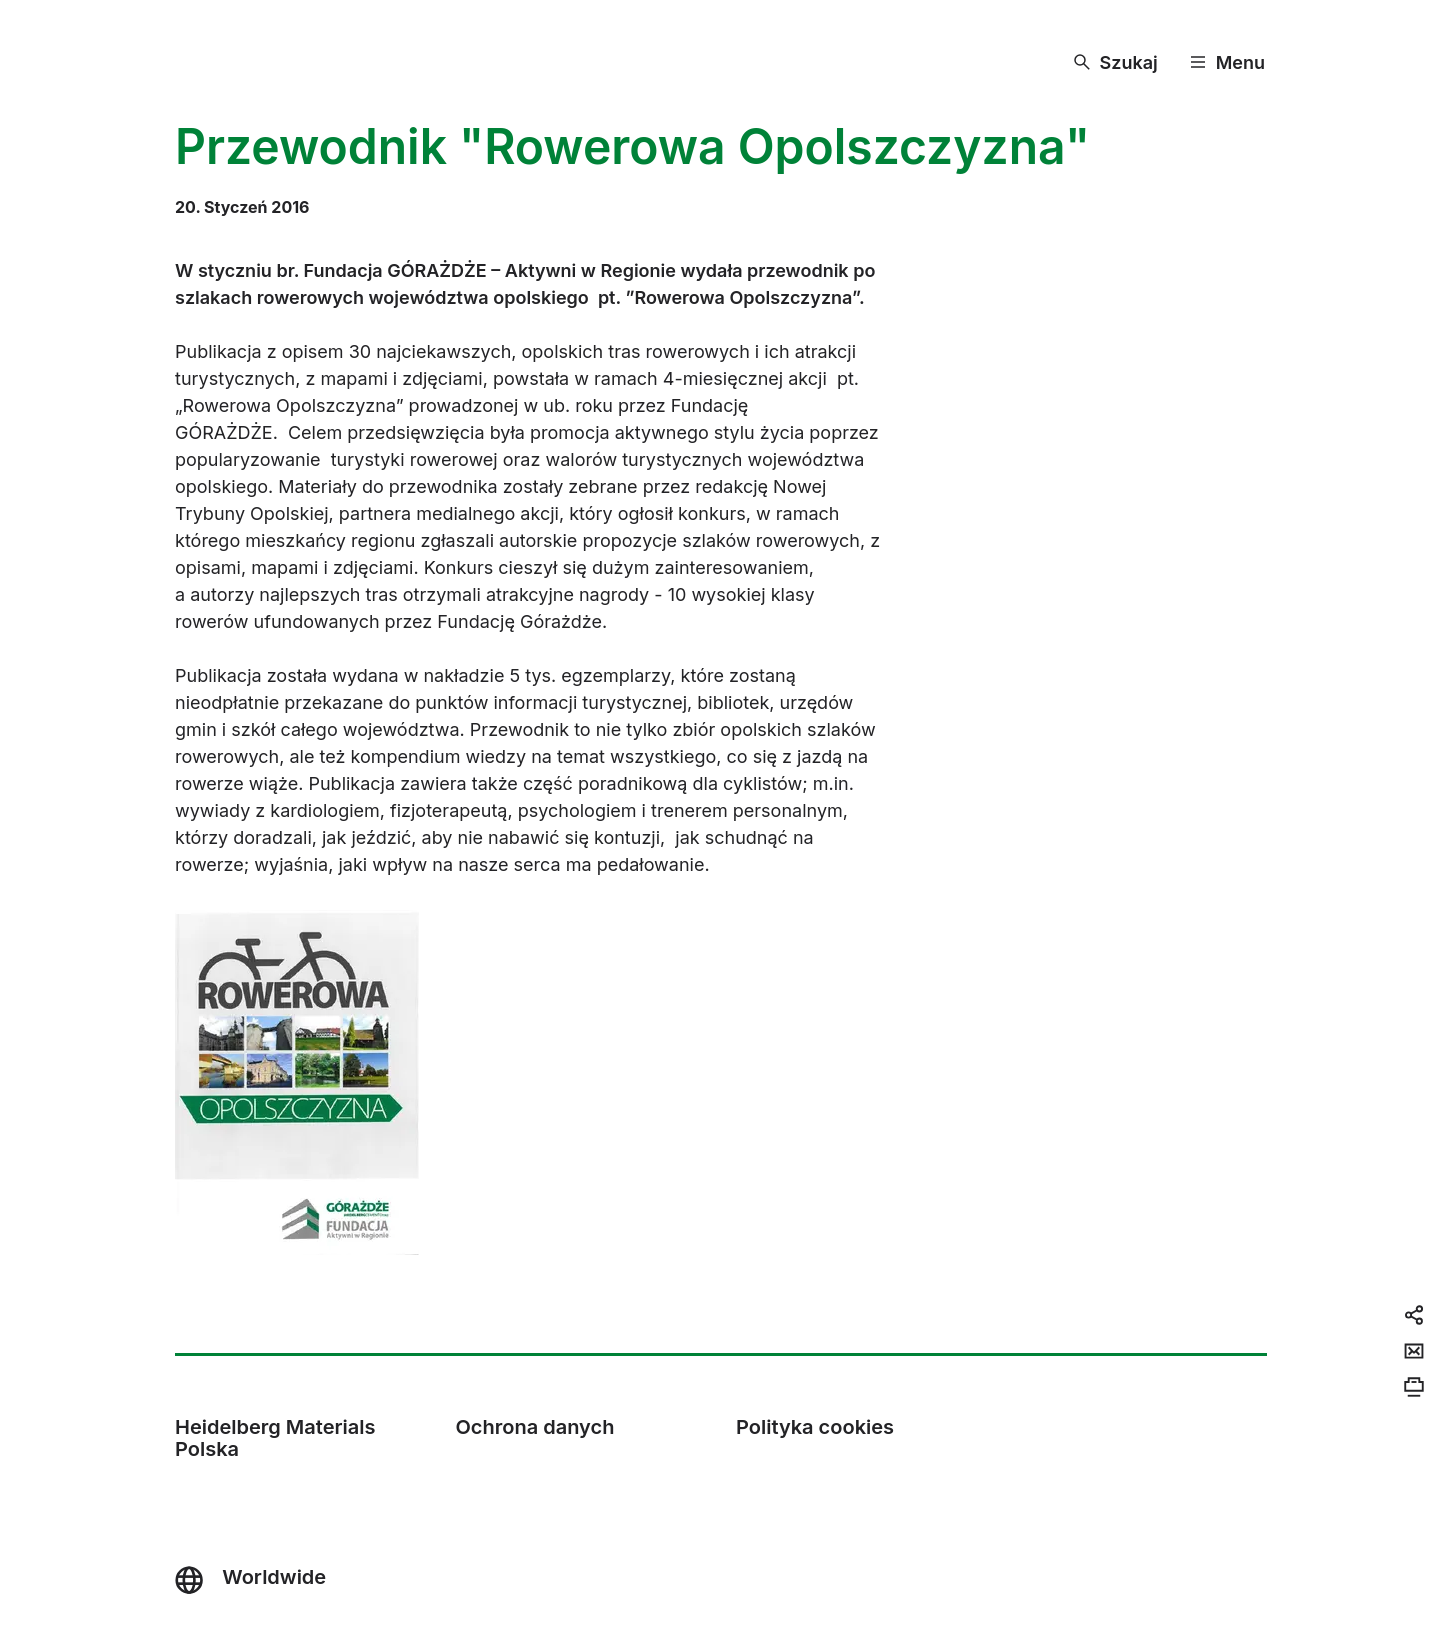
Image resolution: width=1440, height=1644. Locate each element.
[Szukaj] (1116, 62)
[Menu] (1227, 62)
